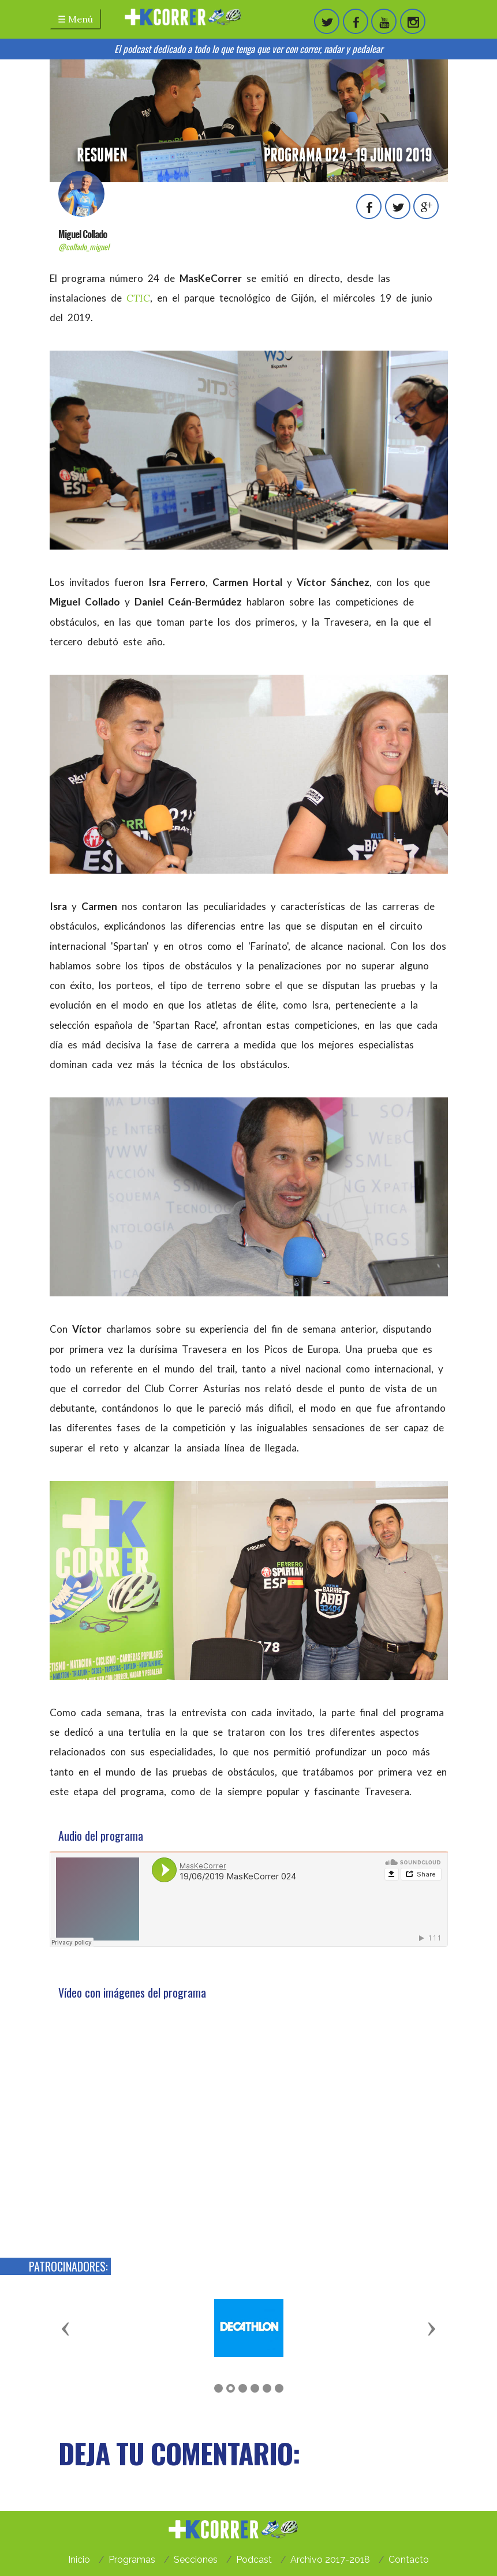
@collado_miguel (83, 246)
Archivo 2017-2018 (330, 2559)
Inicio (79, 2559)
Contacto (408, 2559)
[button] (66, 2328)
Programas (132, 2559)
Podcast (254, 2559)
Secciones (196, 2559)
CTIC (138, 298)
